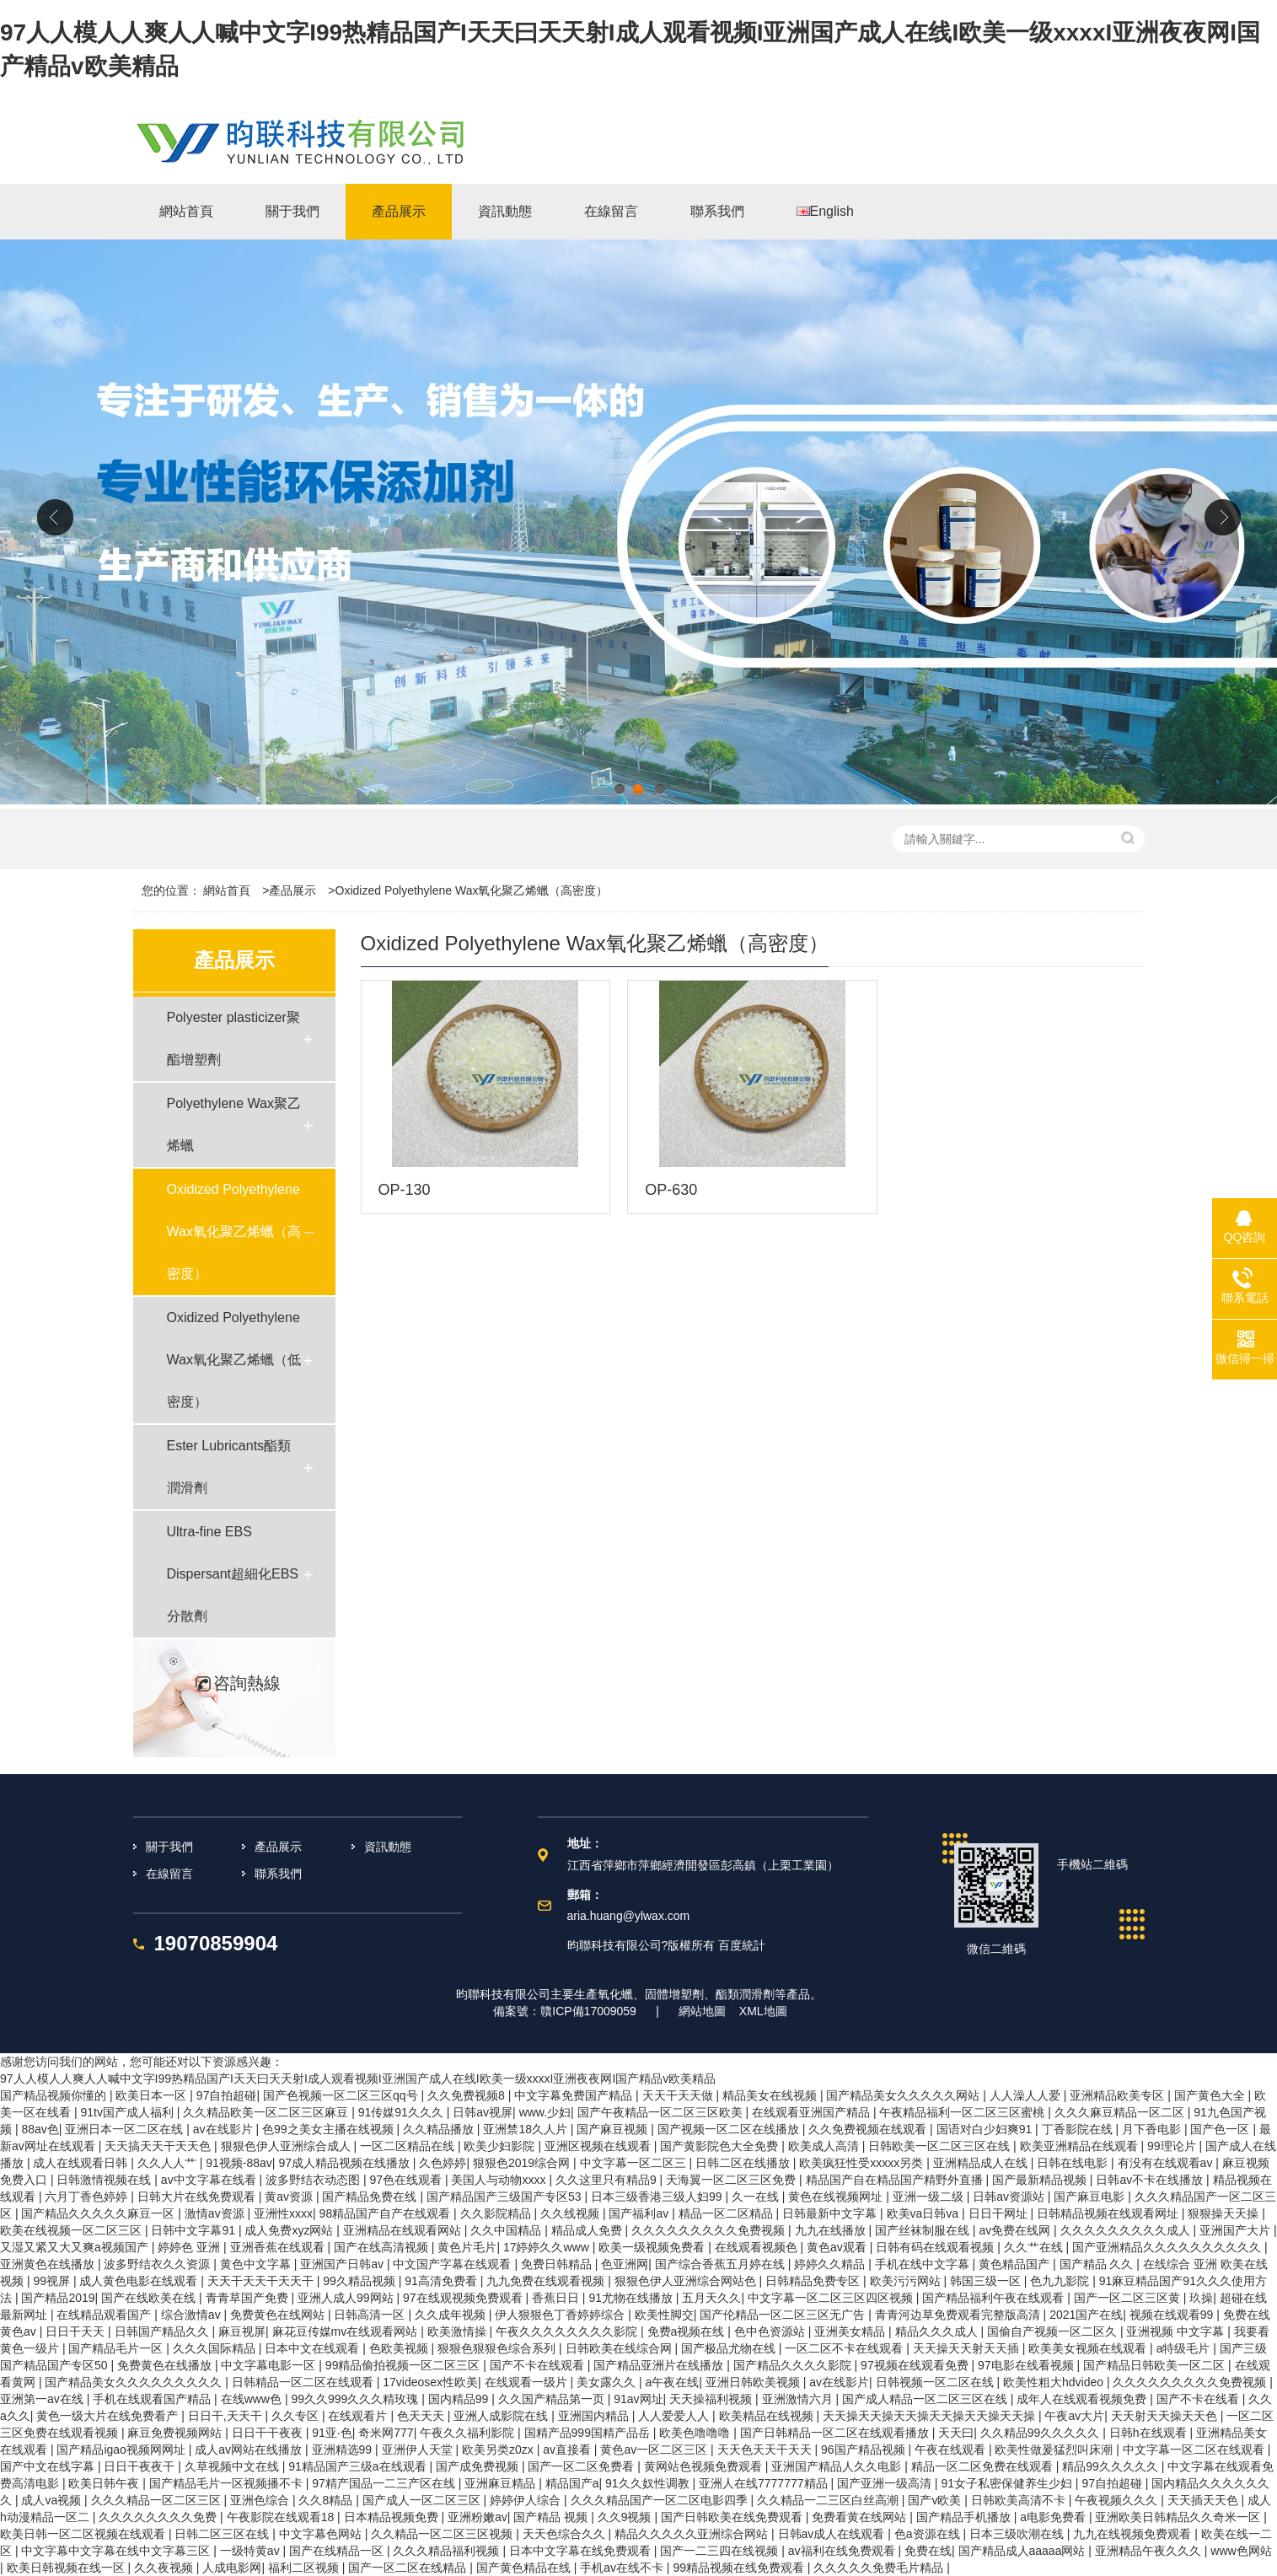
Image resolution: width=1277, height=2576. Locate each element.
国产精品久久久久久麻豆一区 (99, 2213)
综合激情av (192, 2314)
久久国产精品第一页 (553, 2399)
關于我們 (169, 1846)
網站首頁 (226, 890)
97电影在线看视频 (1027, 2365)
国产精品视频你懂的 (55, 2095)
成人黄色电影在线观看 (140, 2281)
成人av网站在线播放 (250, 2449)
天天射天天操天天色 (1166, 2416)
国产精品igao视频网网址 (122, 2449)
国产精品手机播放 (965, 2517)
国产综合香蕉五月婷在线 (721, 2264)
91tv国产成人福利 (128, 2112)
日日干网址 (999, 2213)
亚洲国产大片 (1236, 2230)
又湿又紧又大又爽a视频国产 (76, 2247)
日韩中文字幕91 (194, 2230)
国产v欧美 (936, 2500)
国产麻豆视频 (614, 2129)
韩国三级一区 (987, 2281)
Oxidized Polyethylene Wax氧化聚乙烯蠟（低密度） (234, 1359)
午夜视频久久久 (1118, 2500)
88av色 (39, 2129)
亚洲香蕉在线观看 (279, 2247)
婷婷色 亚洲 (190, 2247)
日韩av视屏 (482, 2112)
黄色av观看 (838, 2247)
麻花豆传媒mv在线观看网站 (346, 2331)
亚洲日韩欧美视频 (754, 2382)
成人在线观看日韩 (82, 2163)
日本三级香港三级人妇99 (658, 2196)
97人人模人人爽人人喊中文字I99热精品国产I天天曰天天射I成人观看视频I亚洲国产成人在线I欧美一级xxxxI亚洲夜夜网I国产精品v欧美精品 (358, 2078)
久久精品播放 (440, 2129)
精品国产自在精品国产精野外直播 (896, 2179)
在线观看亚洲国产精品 (812, 2112)
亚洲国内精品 (595, 2416)
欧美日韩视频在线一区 (67, 2567)
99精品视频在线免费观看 (740, 2567)
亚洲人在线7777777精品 (764, 2483)
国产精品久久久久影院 (794, 2365)
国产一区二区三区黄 (1128, 2297)
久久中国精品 (507, 2230)
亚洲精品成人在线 (982, 2163)
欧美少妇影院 (501, 2146)
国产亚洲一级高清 (886, 2483)
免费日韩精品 (558, 2264)
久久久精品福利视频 (447, 2550)
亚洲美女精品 (851, 2331)
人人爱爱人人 (675, 2416)
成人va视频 (52, 2500)
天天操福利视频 (712, 2399)
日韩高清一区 (371, 2314)
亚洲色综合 (261, 2500)
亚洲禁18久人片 (526, 2129)
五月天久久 (711, 2297)
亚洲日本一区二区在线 (125, 2129)
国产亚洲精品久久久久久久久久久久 (1168, 2247)
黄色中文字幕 (257, 2264)
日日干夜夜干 (141, 2466)
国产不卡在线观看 (539, 2365)
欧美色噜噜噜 (696, 2432)
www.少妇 (545, 2112)
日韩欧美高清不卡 (1020, 2500)
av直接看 (568, 2449)
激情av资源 (216, 2213)
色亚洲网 (624, 2264)
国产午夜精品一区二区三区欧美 (661, 2112)
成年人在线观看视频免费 (1083, 2399)
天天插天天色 (1204, 2500)
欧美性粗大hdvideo (1055, 2382)
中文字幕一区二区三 (634, 2163)
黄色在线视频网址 (837, 2196)
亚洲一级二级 (930, 2196)
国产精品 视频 (552, 2517)
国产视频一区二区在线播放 (729, 2129)
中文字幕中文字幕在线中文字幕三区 (117, 2550)
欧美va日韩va (924, 2213)
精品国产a (572, 2483)
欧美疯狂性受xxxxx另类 (862, 2163)
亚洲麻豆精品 (501, 2483)
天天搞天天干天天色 (159, 2146)
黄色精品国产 (1016, 2264)
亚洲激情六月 (799, 2399)
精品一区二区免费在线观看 (983, 2466)
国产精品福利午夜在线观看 (994, 2297)
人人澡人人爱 (1027, 2095)
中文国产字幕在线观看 (453, 2264)
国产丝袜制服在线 (924, 2230)
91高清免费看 (442, 2281)
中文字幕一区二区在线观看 (1195, 2449)
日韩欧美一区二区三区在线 (940, 2146)
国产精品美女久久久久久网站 (904, 2095)
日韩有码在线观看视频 (936, 2247)
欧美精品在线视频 (768, 2416)
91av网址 (638, 2399)
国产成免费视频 (479, 2466)
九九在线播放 (832, 2230)
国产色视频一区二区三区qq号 (342, 2095)
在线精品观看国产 (105, 2314)
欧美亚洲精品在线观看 (1080, 2146)
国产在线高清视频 (383, 2247)
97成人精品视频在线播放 (345, 2163)
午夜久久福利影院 (469, 2432)
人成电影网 (231, 2567)
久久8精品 (327, 2500)
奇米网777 (385, 2432)
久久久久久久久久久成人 (1127, 2230)
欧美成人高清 (825, 2146)
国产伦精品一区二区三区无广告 (784, 2314)
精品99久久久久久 (1111, 2466)
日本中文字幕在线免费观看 (581, 2550)
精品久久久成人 (938, 2331)
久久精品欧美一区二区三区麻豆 (267, 2112)
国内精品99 (459, 2399)
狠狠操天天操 (1225, 2213)
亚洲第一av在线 (43, 2399)
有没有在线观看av (1167, 2163)
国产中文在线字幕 (49, 2466)
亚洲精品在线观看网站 (403, 2230)
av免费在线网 (1016, 2230)
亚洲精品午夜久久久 (1150, 2550)
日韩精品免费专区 (814, 2281)
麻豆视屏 (242, 2331)
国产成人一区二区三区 (423, 2500)
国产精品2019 (57, 2297)
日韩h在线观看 (1149, 2432)
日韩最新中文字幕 (831, 2213)
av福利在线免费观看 (843, 2550)
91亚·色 (331, 2432)
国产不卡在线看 (1199, 2399)
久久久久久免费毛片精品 (880, 2567)
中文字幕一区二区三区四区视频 (832, 2297)
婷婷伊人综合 (527, 2500)
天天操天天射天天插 (967, 2348)
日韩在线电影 (1074, 2163)
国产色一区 (1221, 2129)
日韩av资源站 (1010, 2196)
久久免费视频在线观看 (869, 2129)
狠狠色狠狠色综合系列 (498, 2348)
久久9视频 (626, 2517)
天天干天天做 (679, 2095)
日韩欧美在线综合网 (620, 2348)
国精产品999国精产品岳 (588, 2432)
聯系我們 (278, 1873)
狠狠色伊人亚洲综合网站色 (686, 2281)
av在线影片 (224, 2129)
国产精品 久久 (1098, 2264)
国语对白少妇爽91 (985, 2129)
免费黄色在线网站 (279, 2314)
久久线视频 (571, 2213)
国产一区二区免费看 (582, 2466)
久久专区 (296, 2416)
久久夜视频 (165, 2567)
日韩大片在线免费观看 (198, 2196)
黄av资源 (290, 2196)
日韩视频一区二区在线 (936, 2382)
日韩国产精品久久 (163, 2331)
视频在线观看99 (1172, 2314)
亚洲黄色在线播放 (49, 2264)
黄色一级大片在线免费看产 (108, 2416)
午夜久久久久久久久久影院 (568, 2331)
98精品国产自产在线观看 (386, 2213)
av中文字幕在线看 (210, 2179)
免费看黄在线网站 (860, 2517)
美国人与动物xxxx (500, 2179)
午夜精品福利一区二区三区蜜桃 (963, 2112)
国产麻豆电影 (1091, 2196)
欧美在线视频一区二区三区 (72, 2230)
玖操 (1201, 2297)
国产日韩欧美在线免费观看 (733, 2517)
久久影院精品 (497, 2213)
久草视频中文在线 (233, 2466)
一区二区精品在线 (409, 2146)
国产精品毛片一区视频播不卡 (227, 2483)
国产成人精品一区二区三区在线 (926, 2399)
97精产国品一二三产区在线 (385, 2483)
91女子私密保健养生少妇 (1008, 2483)
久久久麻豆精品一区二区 (1121, 2112)
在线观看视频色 (758, 2247)
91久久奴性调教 (648, 2483)
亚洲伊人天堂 (419, 2449)
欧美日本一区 (152, 2095)
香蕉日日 (557, 2297)
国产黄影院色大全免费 (720, 2146)
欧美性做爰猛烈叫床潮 (1055, 2449)
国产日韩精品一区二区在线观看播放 (836, 2432)
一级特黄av (251, 2550)
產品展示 (292, 890)
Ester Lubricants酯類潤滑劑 (229, 1467)
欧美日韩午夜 (105, 2483)
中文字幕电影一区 (270, 2365)
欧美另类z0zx (499, 2449)
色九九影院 (1061, 2281)
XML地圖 (763, 2011)
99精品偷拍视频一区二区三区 (404, 2365)
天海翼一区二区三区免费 (732, 2179)
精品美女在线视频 (771, 2095)
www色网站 (1240, 2550)
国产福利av (640, 2213)
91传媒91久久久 (402, 2112)
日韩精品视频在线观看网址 (1109, 2213)
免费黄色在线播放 (166, 2365)
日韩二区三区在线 (223, 2534)
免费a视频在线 (687, 2331)
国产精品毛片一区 (117, 2348)
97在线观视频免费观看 (464, 2297)
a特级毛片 (1185, 2348)
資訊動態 (387, 1846)
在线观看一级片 (528, 2382)
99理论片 (1173, 2146)
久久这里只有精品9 (607, 2179)
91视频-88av (239, 2163)
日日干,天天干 (227, 2416)
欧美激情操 (458, 2331)
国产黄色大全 (1211, 2095)
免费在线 (928, 2550)
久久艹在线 (1035, 2247)
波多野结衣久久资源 (158, 2264)
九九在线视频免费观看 (1133, 2534)
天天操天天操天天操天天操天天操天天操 (930, 2416)
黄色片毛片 (466, 2247)
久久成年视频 (452, 2314)
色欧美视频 (400, 2348)
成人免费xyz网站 (290, 2230)
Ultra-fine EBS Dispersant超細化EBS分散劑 (233, 1574)
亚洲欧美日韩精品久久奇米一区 (1179, 2517)
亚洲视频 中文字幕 (1176, 2331)
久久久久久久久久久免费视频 (709, 2230)
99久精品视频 (360, 2281)
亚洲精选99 (343, 2449)
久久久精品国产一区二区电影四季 (661, 2500)
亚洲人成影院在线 (502, 2416)
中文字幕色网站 (322, 2534)
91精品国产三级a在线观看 (358, 2466)
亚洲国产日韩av (343, 2264)
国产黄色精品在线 (525, 2567)
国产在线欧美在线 (150, 2297)
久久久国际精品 (216, 2348)
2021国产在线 (1086, 2314)
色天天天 (422, 2416)
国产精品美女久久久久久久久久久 (135, 2382)
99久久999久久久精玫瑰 (356, 2399)
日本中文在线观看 (313, 2348)
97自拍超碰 (226, 2095)
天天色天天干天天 (766, 2449)
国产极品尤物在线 (730, 2348)
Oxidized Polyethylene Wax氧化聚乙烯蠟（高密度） (472, 890)
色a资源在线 (928, 2534)
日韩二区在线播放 (744, 2163)
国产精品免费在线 (371, 2196)
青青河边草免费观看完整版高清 (959, 2314)
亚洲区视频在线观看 (599, 2146)
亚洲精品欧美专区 (1118, 2095)
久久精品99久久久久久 (1041, 2432)
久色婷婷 (442, 2163)
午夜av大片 (1074, 2416)
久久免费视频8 (467, 2095)
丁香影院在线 (1079, 2129)
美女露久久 (608, 2382)
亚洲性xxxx (283, 2213)
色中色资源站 (771, 2331)
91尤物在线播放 (631, 2297)
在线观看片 (359, 2416)
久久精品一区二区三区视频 (443, 2534)
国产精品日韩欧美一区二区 (1155, 2365)
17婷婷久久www (548, 2247)
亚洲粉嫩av (477, 2517)
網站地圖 (702, 2011)
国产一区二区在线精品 (408, 2567)
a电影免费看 (1054, 2517)
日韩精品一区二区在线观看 (304, 2382)
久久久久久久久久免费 (159, 2517)
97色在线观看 (406, 2179)
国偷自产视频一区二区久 (1053, 2331)
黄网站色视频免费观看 (704, 2466)
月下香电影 (1153, 2129)
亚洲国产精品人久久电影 (837, 2466)
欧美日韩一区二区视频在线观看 (84, 2534)
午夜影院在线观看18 (282, 2517)
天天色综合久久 (566, 2534)
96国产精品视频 (864, 2449)
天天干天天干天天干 (262, 2281)
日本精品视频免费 (393, 2517)
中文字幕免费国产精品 (575, 2095)
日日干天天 (77, 2331)
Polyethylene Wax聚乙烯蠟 (234, 1124)
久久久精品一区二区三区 (157, 2500)
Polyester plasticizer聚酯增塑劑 (233, 1038)
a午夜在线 (672, 2382)
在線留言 (169, 1873)
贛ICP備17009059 (588, 2011)
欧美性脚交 (664, 2314)
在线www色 (253, 2399)
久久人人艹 (168, 2163)
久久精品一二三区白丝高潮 (829, 2500)
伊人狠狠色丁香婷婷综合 (561, 2314)
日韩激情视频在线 (105, 2179)
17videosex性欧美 (430, 2382)
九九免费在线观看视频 (547, 2281)
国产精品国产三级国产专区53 (505, 2196)
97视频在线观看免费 (916, 2365)
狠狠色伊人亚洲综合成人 (287, 2146)
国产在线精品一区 (338, 2550)
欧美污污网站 (907, 2281)
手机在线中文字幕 (924, 2264)
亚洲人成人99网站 (347, 2297)
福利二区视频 (305, 2567)
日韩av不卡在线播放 (1151, 2179)
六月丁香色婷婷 (88, 2196)
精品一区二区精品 (727, 2213)
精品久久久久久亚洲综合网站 (692, 2534)
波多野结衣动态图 (314, 2179)
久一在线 (757, 2196)
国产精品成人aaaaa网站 (1023, 2550)
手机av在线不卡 (623, 2567)
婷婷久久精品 (831, 2264)
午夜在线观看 (952, 2449)
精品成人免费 (588, 2230)
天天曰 (956, 2432)
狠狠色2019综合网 (523, 2163)
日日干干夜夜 (269, 2432)
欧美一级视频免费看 (653, 2247)
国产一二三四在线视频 (720, 2550)
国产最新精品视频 (1041, 2179)
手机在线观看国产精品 (153, 2399)
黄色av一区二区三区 (655, 2449)
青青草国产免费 (249, 2297)
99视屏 (52, 2281)
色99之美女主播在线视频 (329, 2129)
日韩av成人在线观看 (833, 2534)
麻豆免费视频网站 (176, 2432)
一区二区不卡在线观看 (845, 2348)
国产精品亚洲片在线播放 (660, 2365)
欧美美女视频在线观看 (1089, 2348)
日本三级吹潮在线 (1018, 2534)
